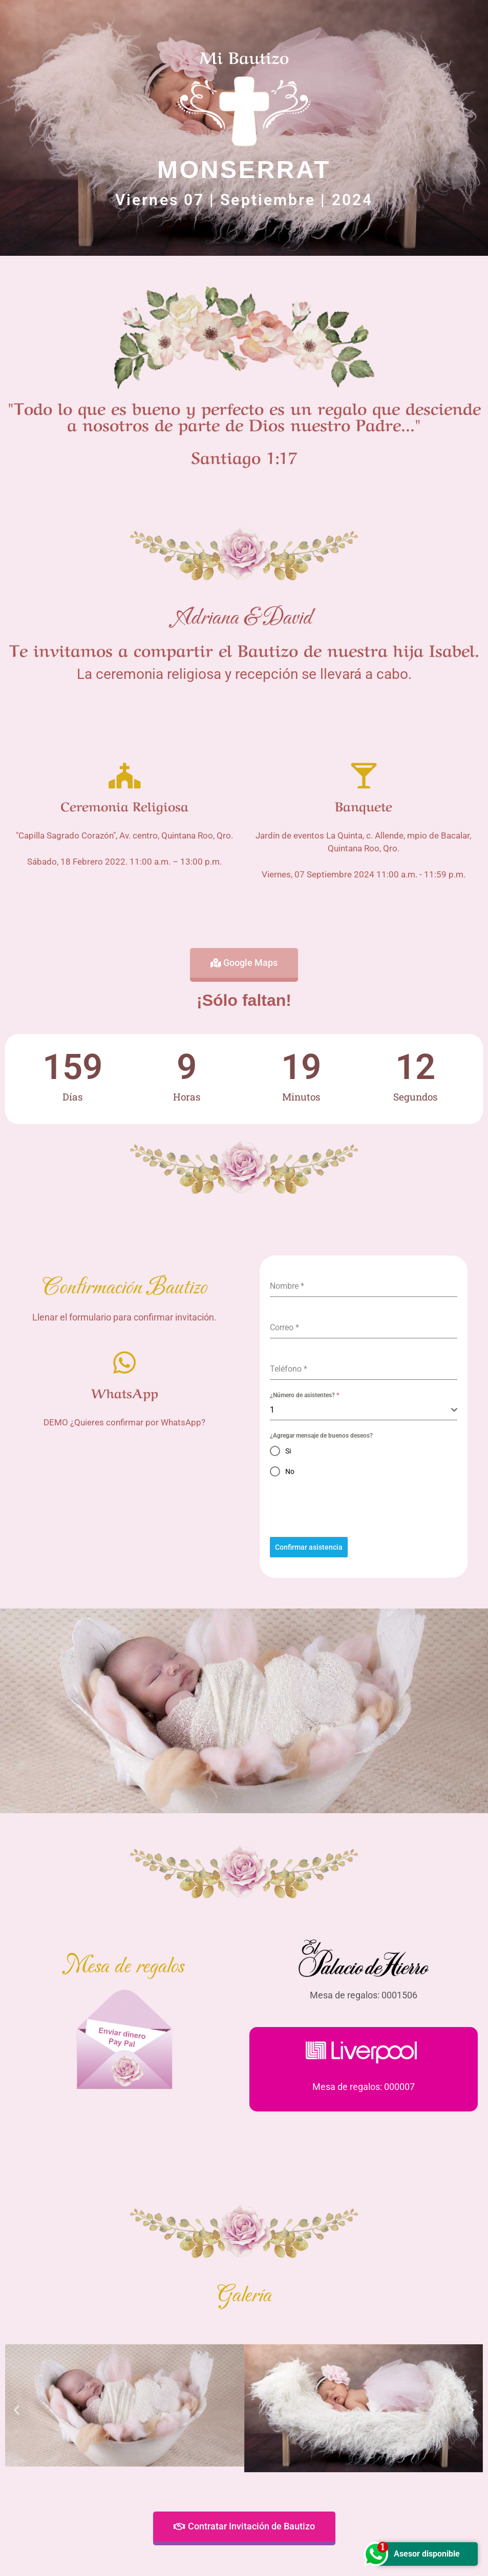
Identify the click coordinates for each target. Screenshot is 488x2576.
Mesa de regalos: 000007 (363, 2086)
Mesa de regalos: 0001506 (363, 1995)
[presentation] (364, 1507)
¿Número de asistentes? (304, 1395)
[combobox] (364, 1410)
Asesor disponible (418, 2554)
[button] (16, 2410)
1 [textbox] (272, 1410)
